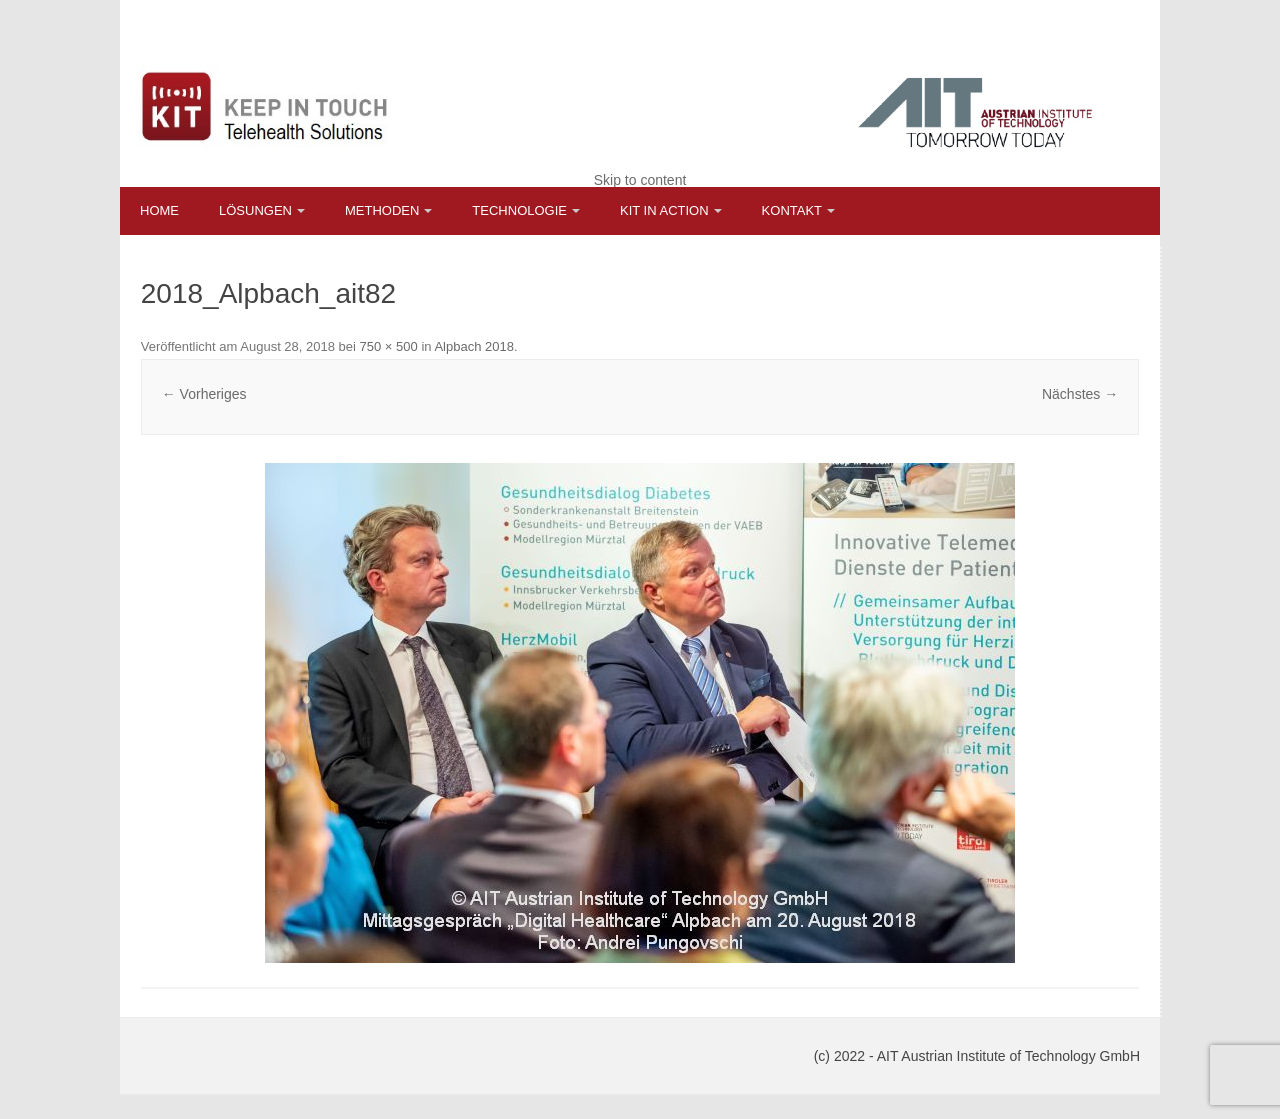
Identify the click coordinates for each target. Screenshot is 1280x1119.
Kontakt (792, 210)
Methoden (382, 210)
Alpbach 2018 (474, 346)
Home (159, 210)
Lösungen (255, 210)
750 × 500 (389, 346)
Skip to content (640, 180)
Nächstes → (1080, 394)
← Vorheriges (204, 394)
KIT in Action (664, 210)
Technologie (519, 210)
